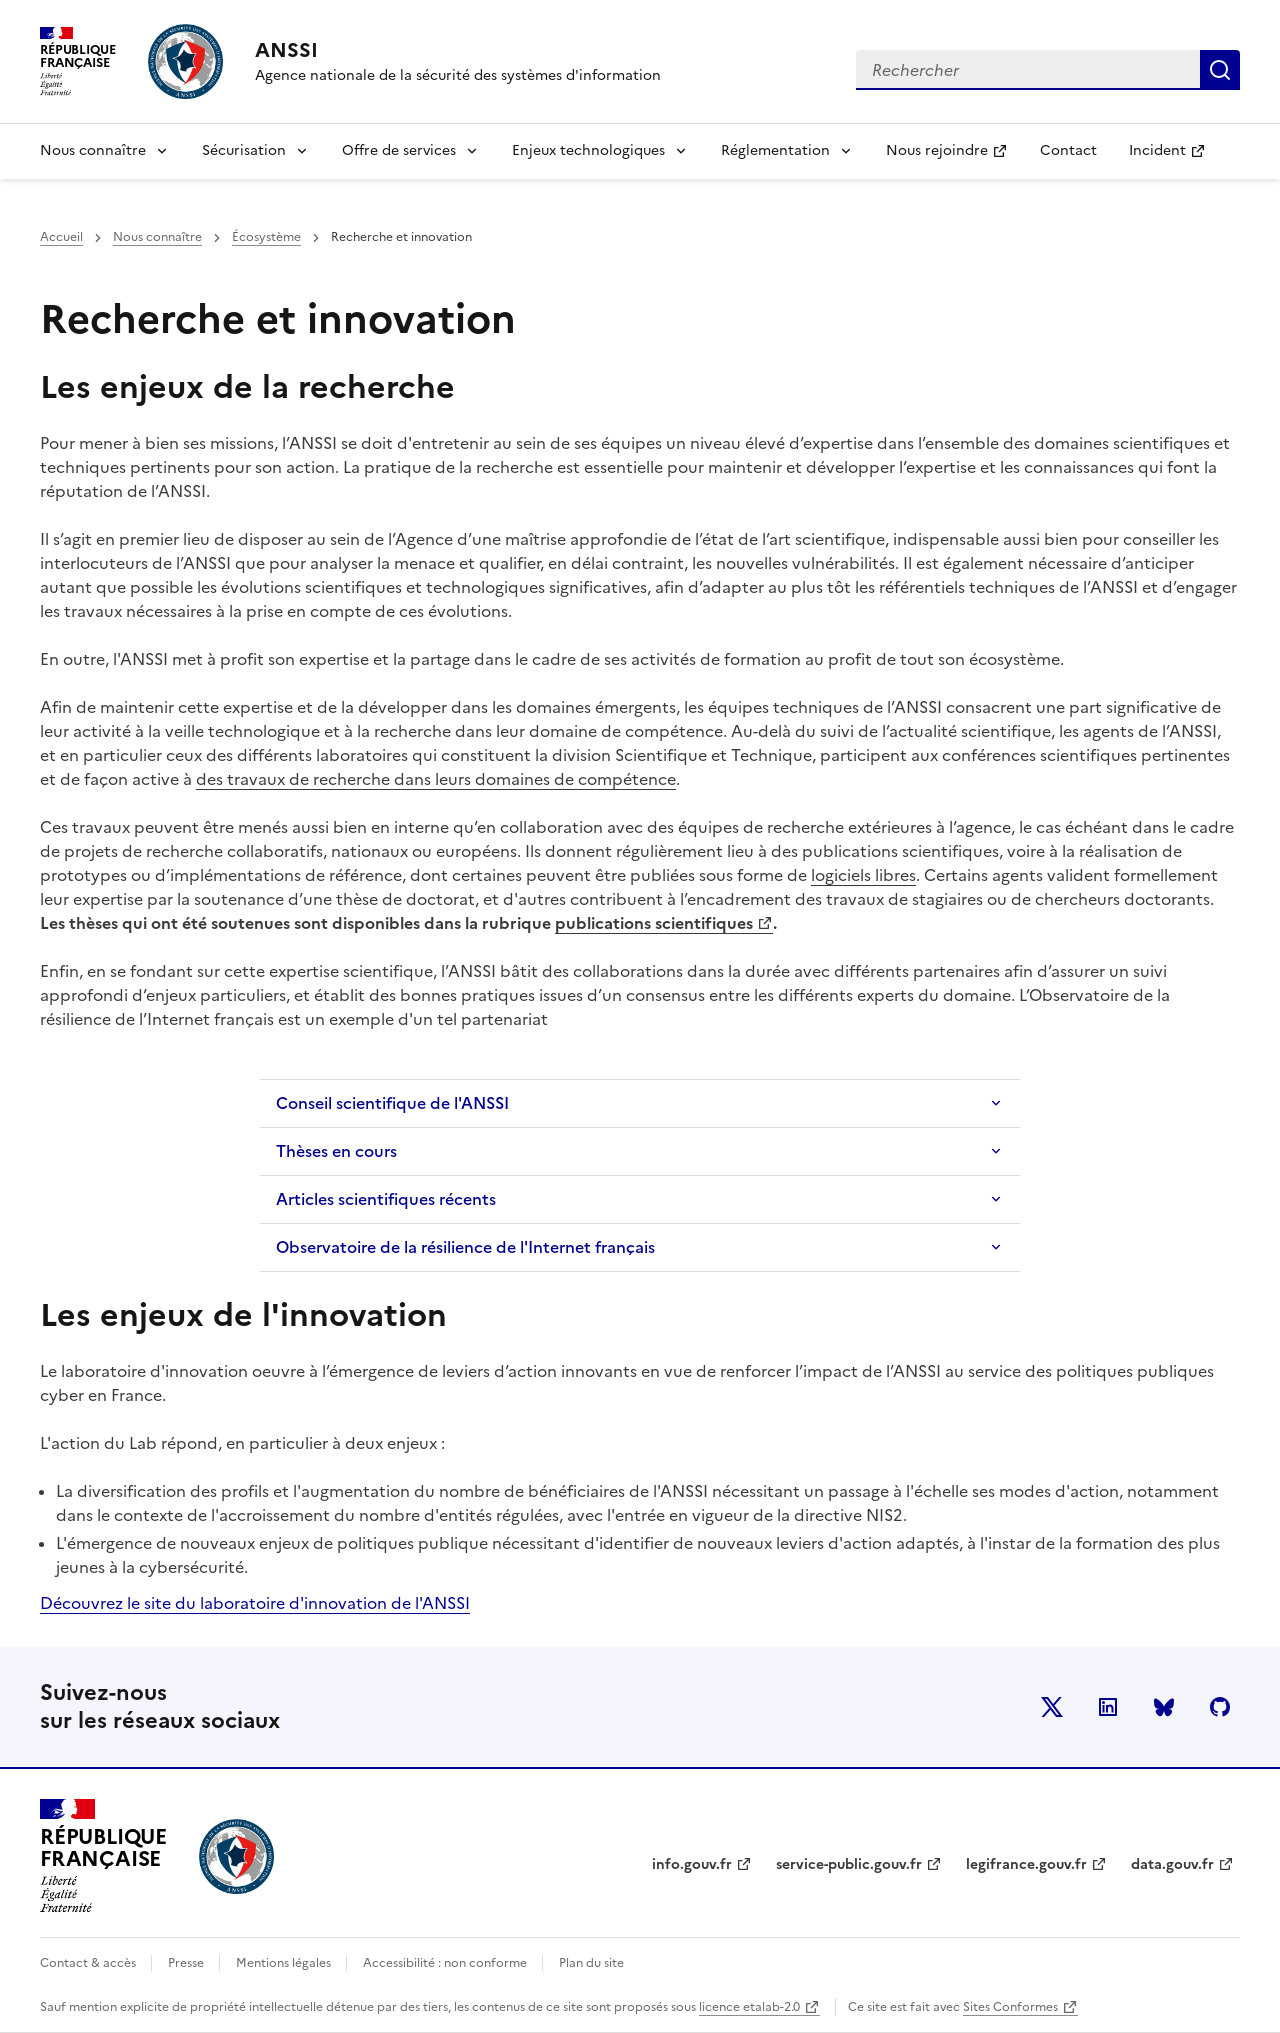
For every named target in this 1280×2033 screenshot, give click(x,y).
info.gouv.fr (692, 1864)
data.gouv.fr (1172, 1864)
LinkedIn (1108, 1707)
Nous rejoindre (954, 156)
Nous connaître (93, 150)
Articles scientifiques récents (386, 1199)
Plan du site (591, 1963)
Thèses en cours (336, 1151)
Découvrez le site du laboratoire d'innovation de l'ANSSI (255, 1603)
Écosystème (266, 237)
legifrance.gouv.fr (1026, 1864)
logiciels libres (863, 875)
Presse (187, 1963)
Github (1220, 1707)
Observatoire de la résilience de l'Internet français (465, 1247)
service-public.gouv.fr (849, 1864)
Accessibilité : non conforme (446, 1963)
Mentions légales (285, 1963)
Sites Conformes (1010, 2007)
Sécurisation (244, 150)
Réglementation (775, 150)
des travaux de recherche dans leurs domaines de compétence (436, 779)
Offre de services (399, 150)
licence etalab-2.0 (749, 2007)
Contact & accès (89, 1963)
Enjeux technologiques (588, 150)
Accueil (61, 237)
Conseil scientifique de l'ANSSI (392, 1103)
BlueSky (1164, 1707)
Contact (1068, 150)
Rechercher (1220, 70)
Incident (1175, 156)
